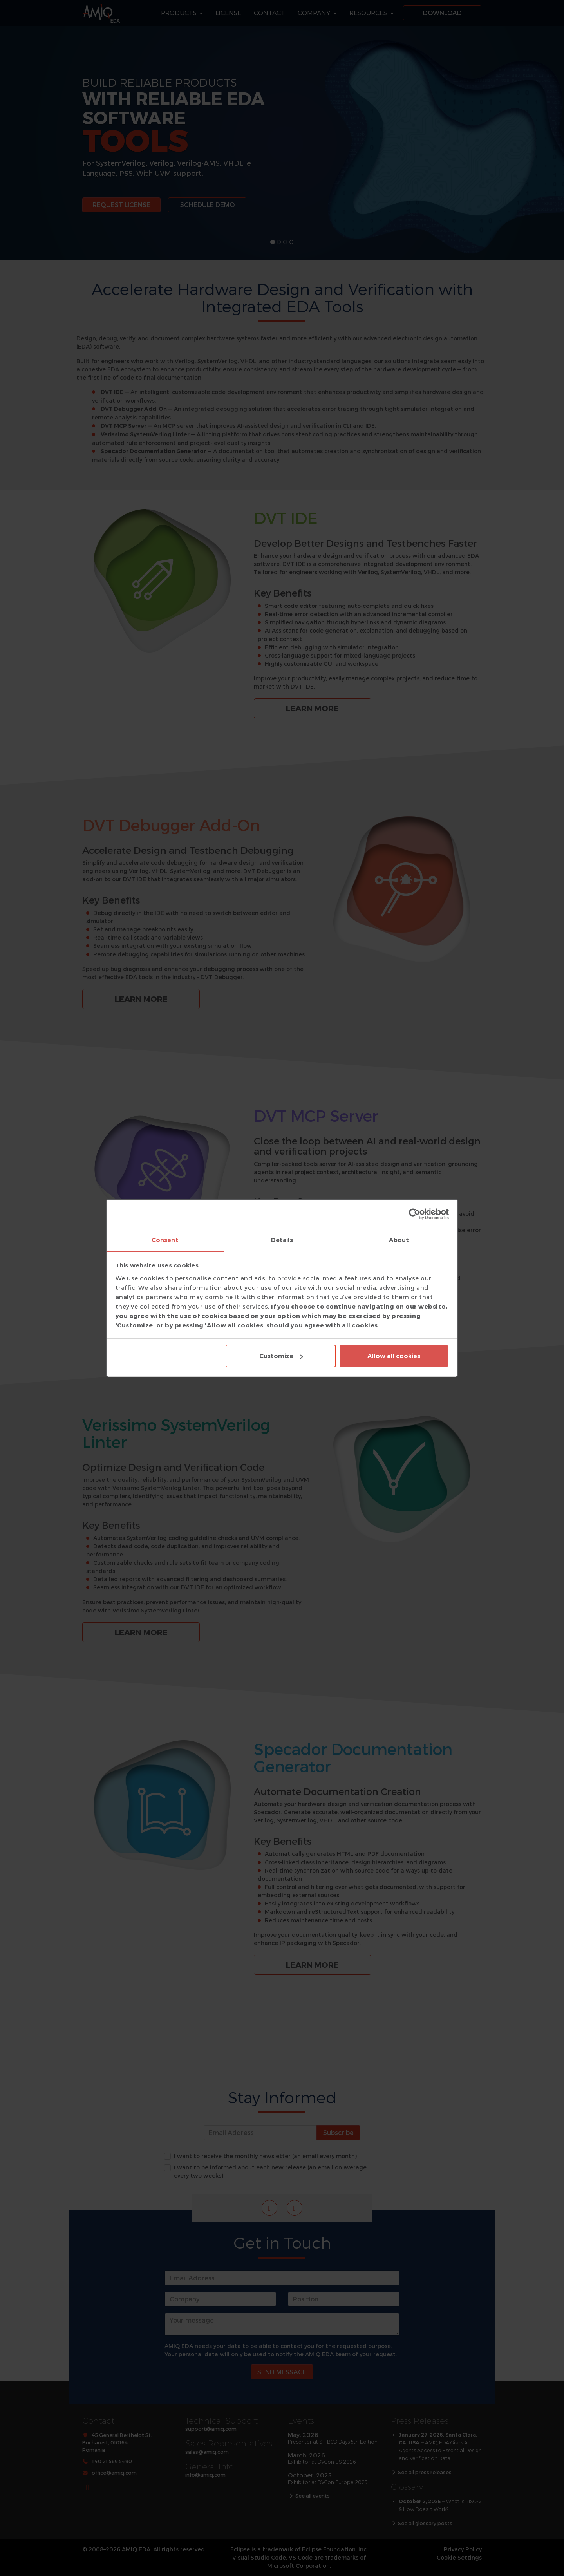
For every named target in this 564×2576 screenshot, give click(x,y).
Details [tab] (282, 1240)
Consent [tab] (165, 1240)
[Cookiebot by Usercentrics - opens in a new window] (414, 1214)
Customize (281, 1355)
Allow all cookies (393, 1355)
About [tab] (399, 1240)
